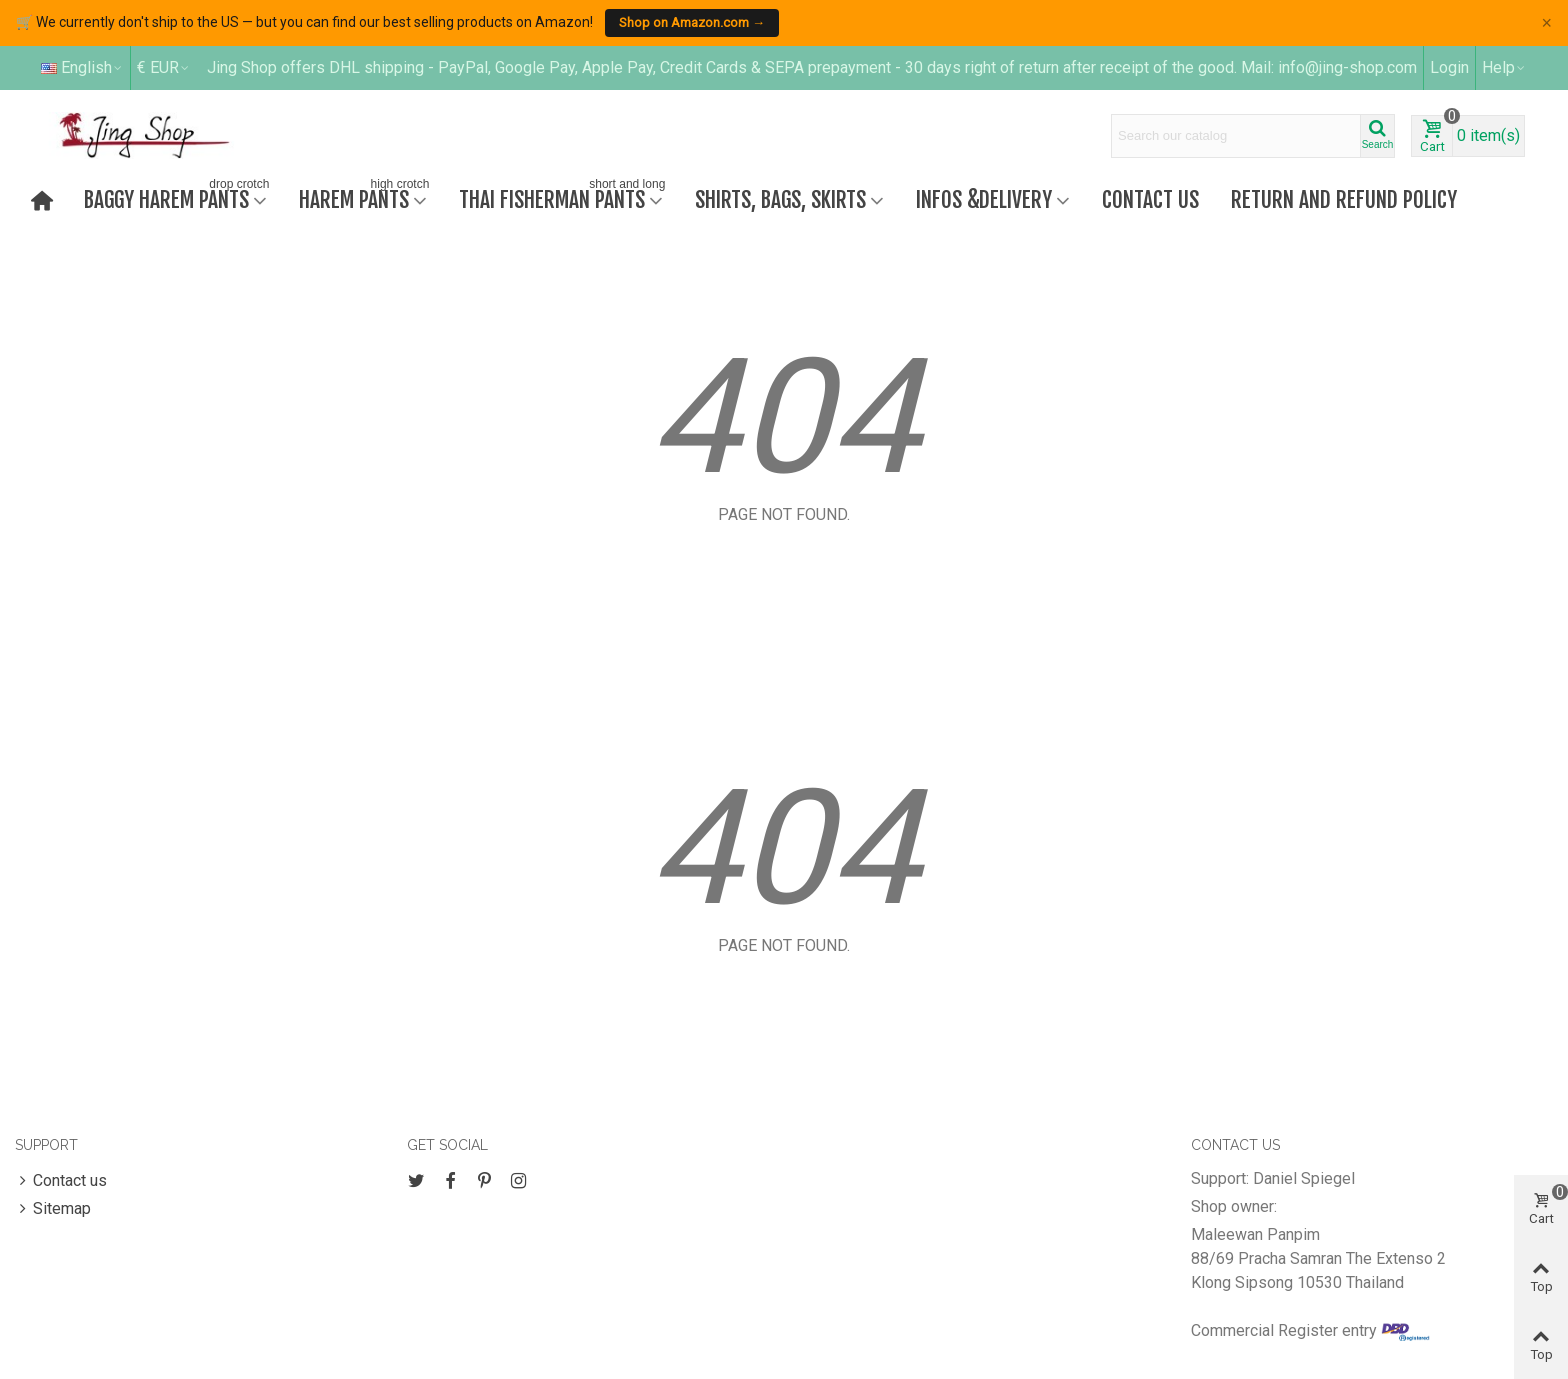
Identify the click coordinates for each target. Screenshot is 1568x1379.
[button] (1504, 68)
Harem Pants (366, 197)
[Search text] (1236, 136)
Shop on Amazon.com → (692, 22)
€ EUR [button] (164, 67)
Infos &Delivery (984, 199)
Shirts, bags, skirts (780, 199)
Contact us (1150, 199)
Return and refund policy (1344, 199)
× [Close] (1546, 23)
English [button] (82, 67)
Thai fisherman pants (564, 197)
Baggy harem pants (178, 197)
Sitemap (53, 1209)
